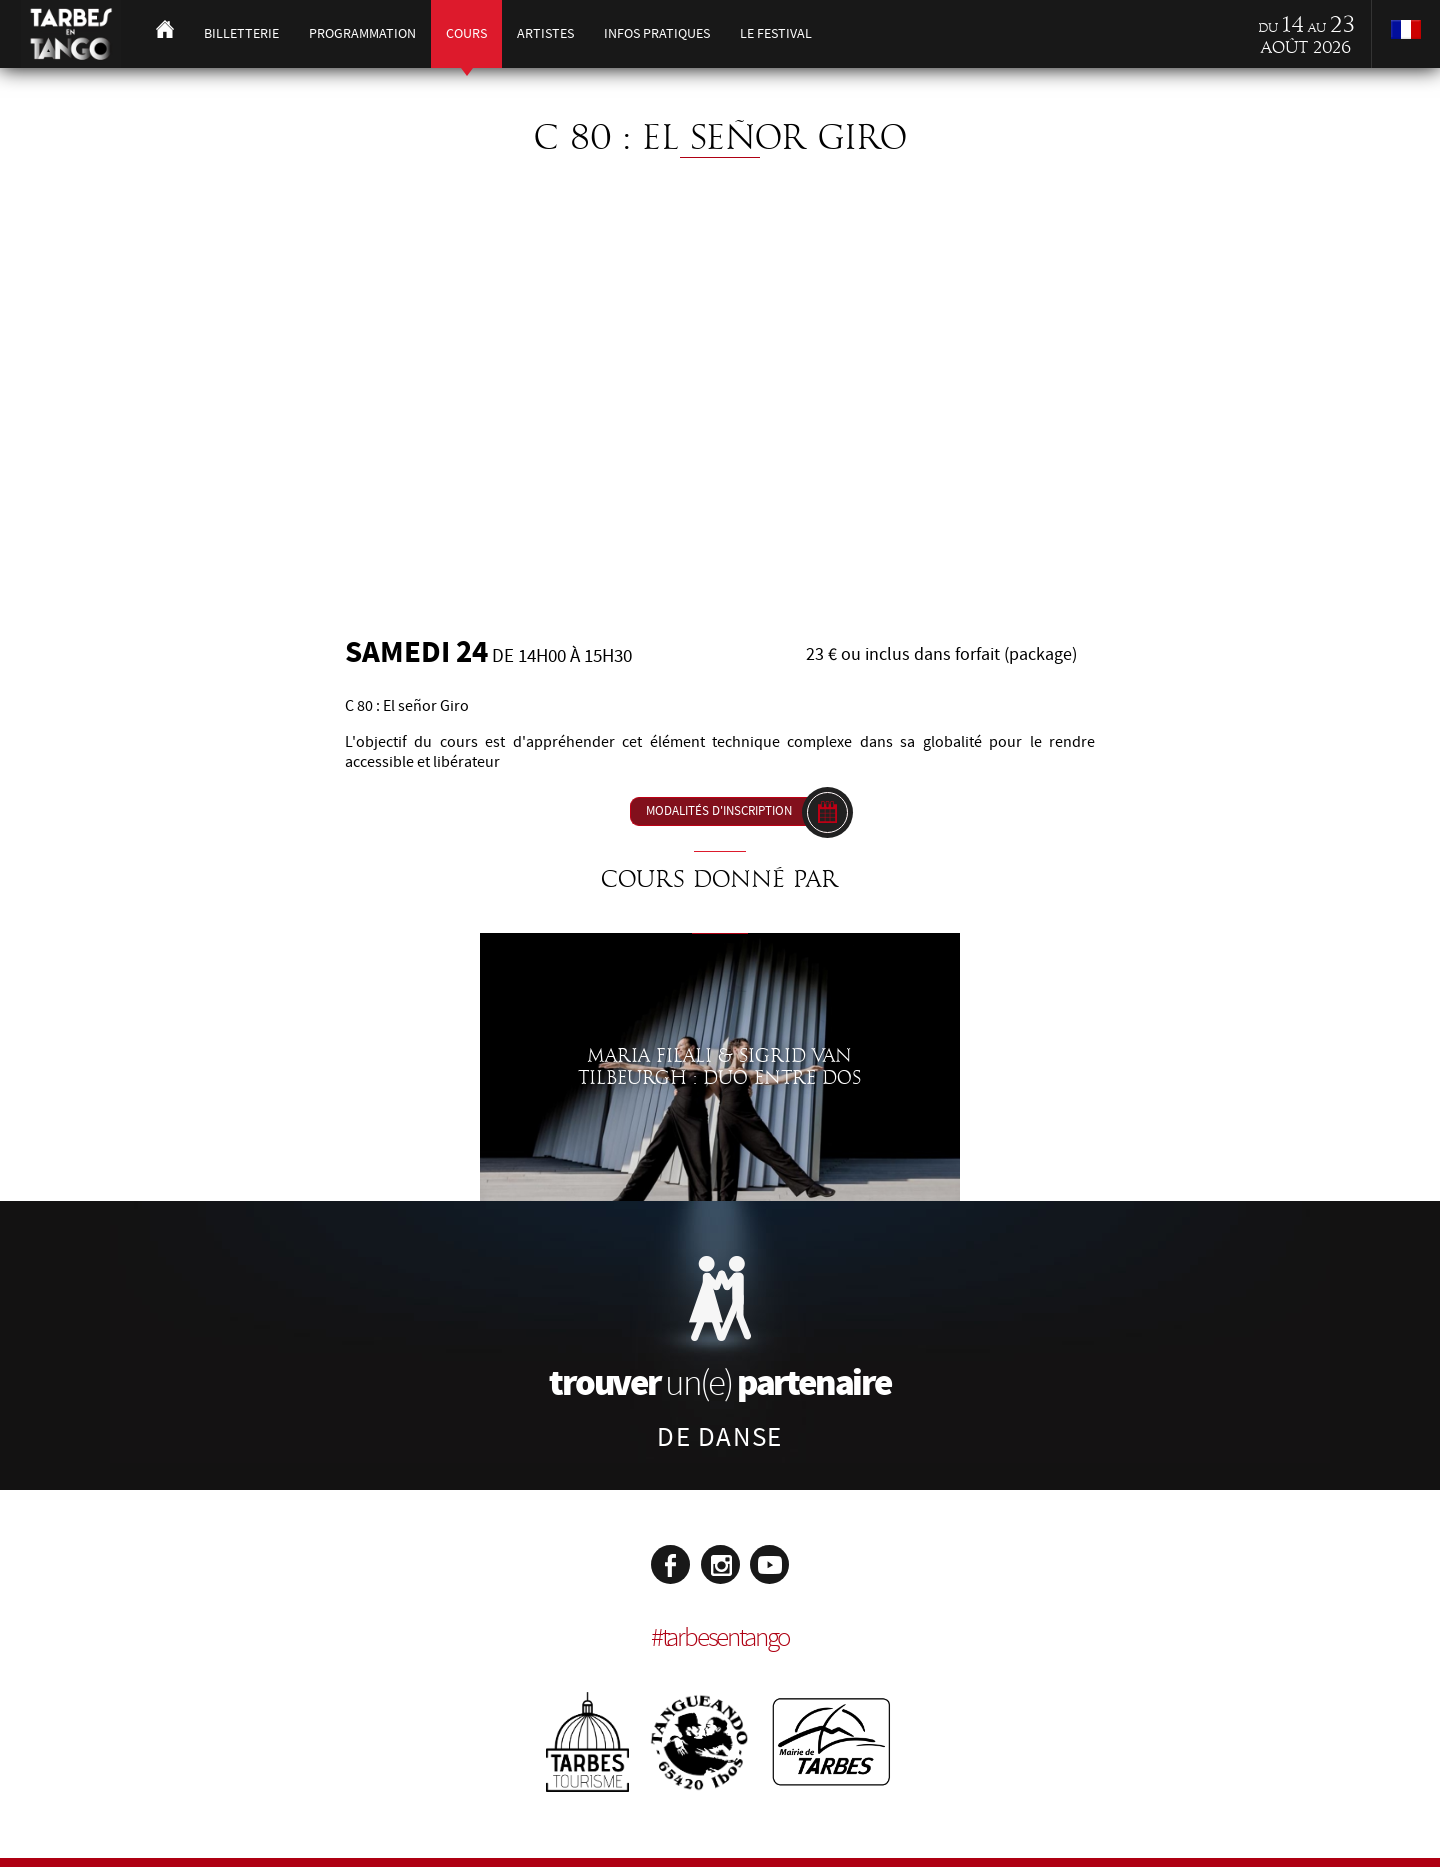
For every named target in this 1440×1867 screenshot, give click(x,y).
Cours (466, 33)
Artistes (545, 33)
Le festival (776, 33)
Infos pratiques (657, 33)
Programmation (362, 33)
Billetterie (241, 33)
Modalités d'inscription (719, 811)
